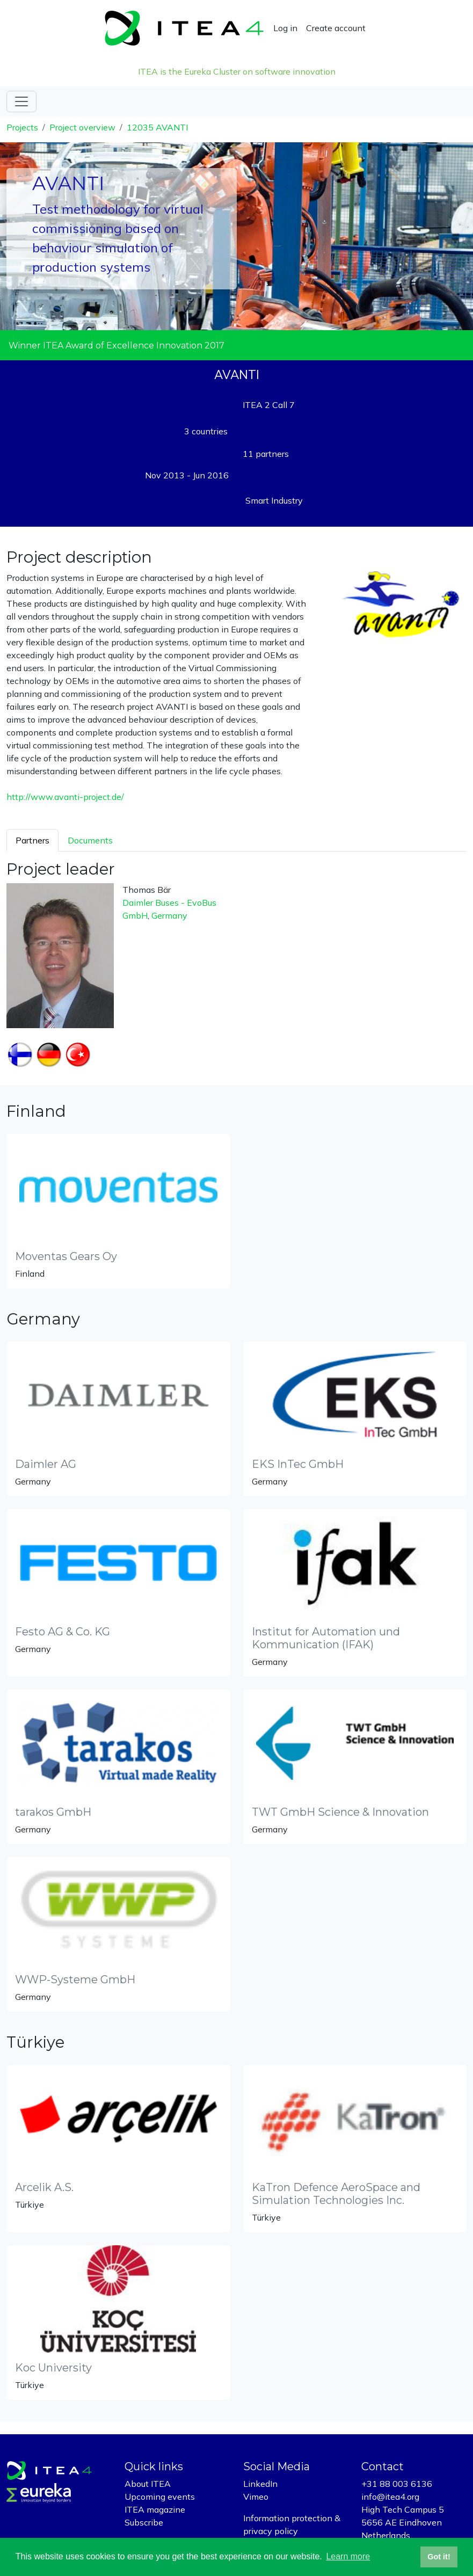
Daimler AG (45, 1464)
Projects (22, 127)
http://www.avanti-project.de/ (65, 796)
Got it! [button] (438, 2556)
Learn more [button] (348, 2556)
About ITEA (148, 2483)
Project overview (82, 127)
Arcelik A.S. (44, 2187)
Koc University (53, 2367)
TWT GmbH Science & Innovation (340, 1812)
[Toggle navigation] (21, 101)
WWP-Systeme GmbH (75, 1979)
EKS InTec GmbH (298, 1464)
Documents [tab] (90, 840)
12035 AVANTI (157, 127)
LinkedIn (260, 2483)
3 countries (206, 431)
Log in (285, 28)
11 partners (266, 453)
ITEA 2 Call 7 (269, 404)
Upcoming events (160, 2496)
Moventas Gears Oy (66, 1256)
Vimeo (255, 2496)
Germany (169, 915)
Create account (336, 28)
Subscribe (144, 2522)
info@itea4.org (390, 2496)
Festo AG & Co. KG (62, 1631)
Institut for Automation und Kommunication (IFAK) (326, 1638)
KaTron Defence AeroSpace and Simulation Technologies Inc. (336, 2194)
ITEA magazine (155, 2509)
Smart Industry (274, 500)
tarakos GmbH (53, 1812)
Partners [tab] (32, 840)
